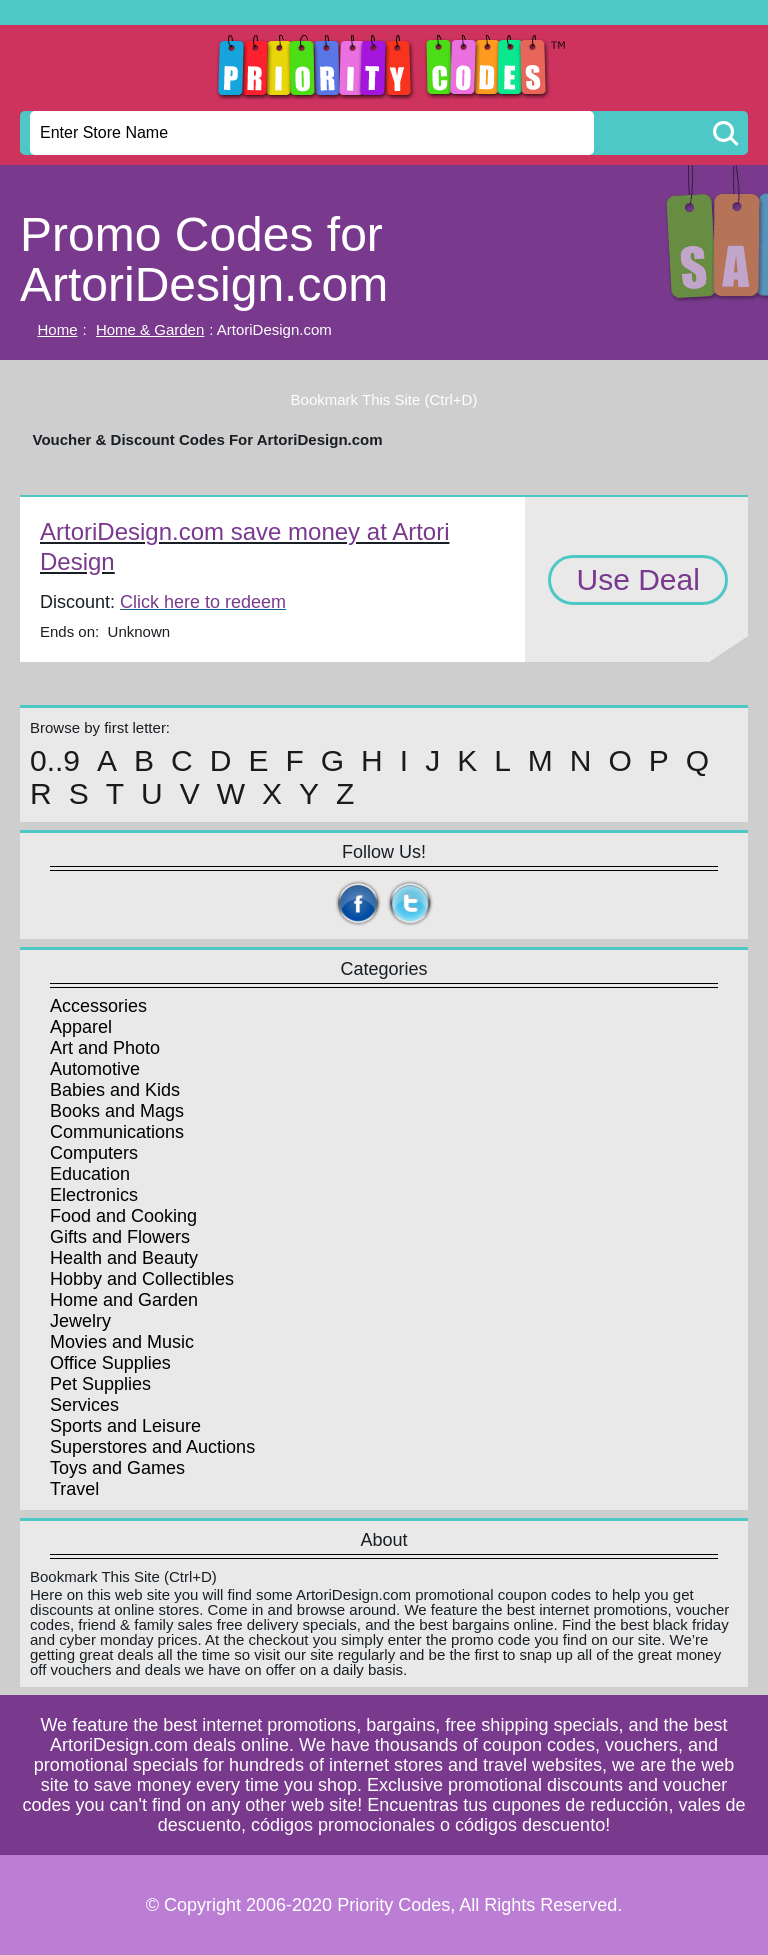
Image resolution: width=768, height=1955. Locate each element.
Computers (94, 1153)
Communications (117, 1132)
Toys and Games (117, 1468)
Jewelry (80, 1321)
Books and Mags (117, 1111)
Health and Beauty (124, 1258)
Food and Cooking (123, 1216)
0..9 (55, 761)
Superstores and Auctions (152, 1447)
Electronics (94, 1195)
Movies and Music (122, 1342)
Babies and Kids (115, 1090)
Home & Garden (150, 329)
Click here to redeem (203, 602)
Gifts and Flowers (120, 1237)
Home (58, 329)
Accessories (98, 1006)
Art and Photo (105, 1048)
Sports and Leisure (125, 1426)
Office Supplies (110, 1363)
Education (90, 1174)
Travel (74, 1489)
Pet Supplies (100, 1384)
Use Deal (637, 579)
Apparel (81, 1027)
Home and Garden (124, 1300)
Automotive (95, 1069)
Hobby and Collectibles (142, 1279)
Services (84, 1405)
